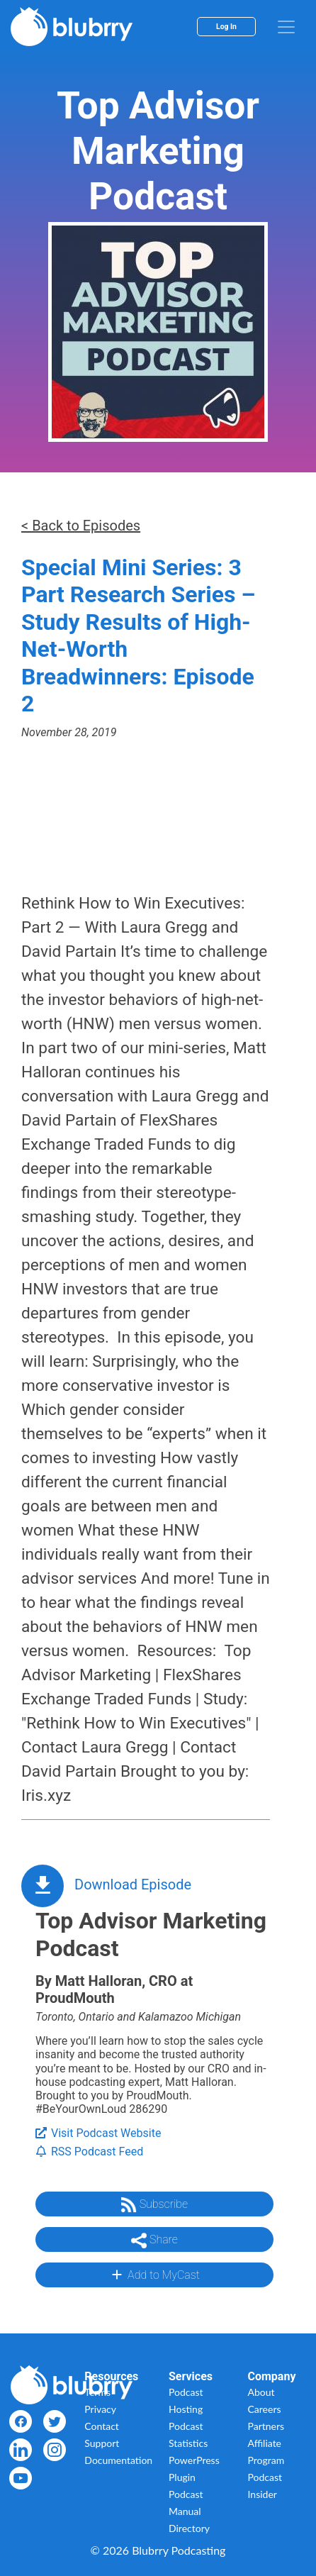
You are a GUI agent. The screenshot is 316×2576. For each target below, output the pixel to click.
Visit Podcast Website (98, 2133)
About (261, 2392)
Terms (97, 2392)
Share (154, 2240)
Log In (226, 26)
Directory (189, 2528)
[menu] (286, 26)
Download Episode (132, 1884)
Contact (101, 2426)
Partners (266, 2426)
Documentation (118, 2460)
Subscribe (154, 2205)
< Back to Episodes (80, 525)
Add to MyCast (154, 2274)
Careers (264, 2409)
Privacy (100, 2409)
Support (101, 2443)
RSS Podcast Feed (89, 2151)
